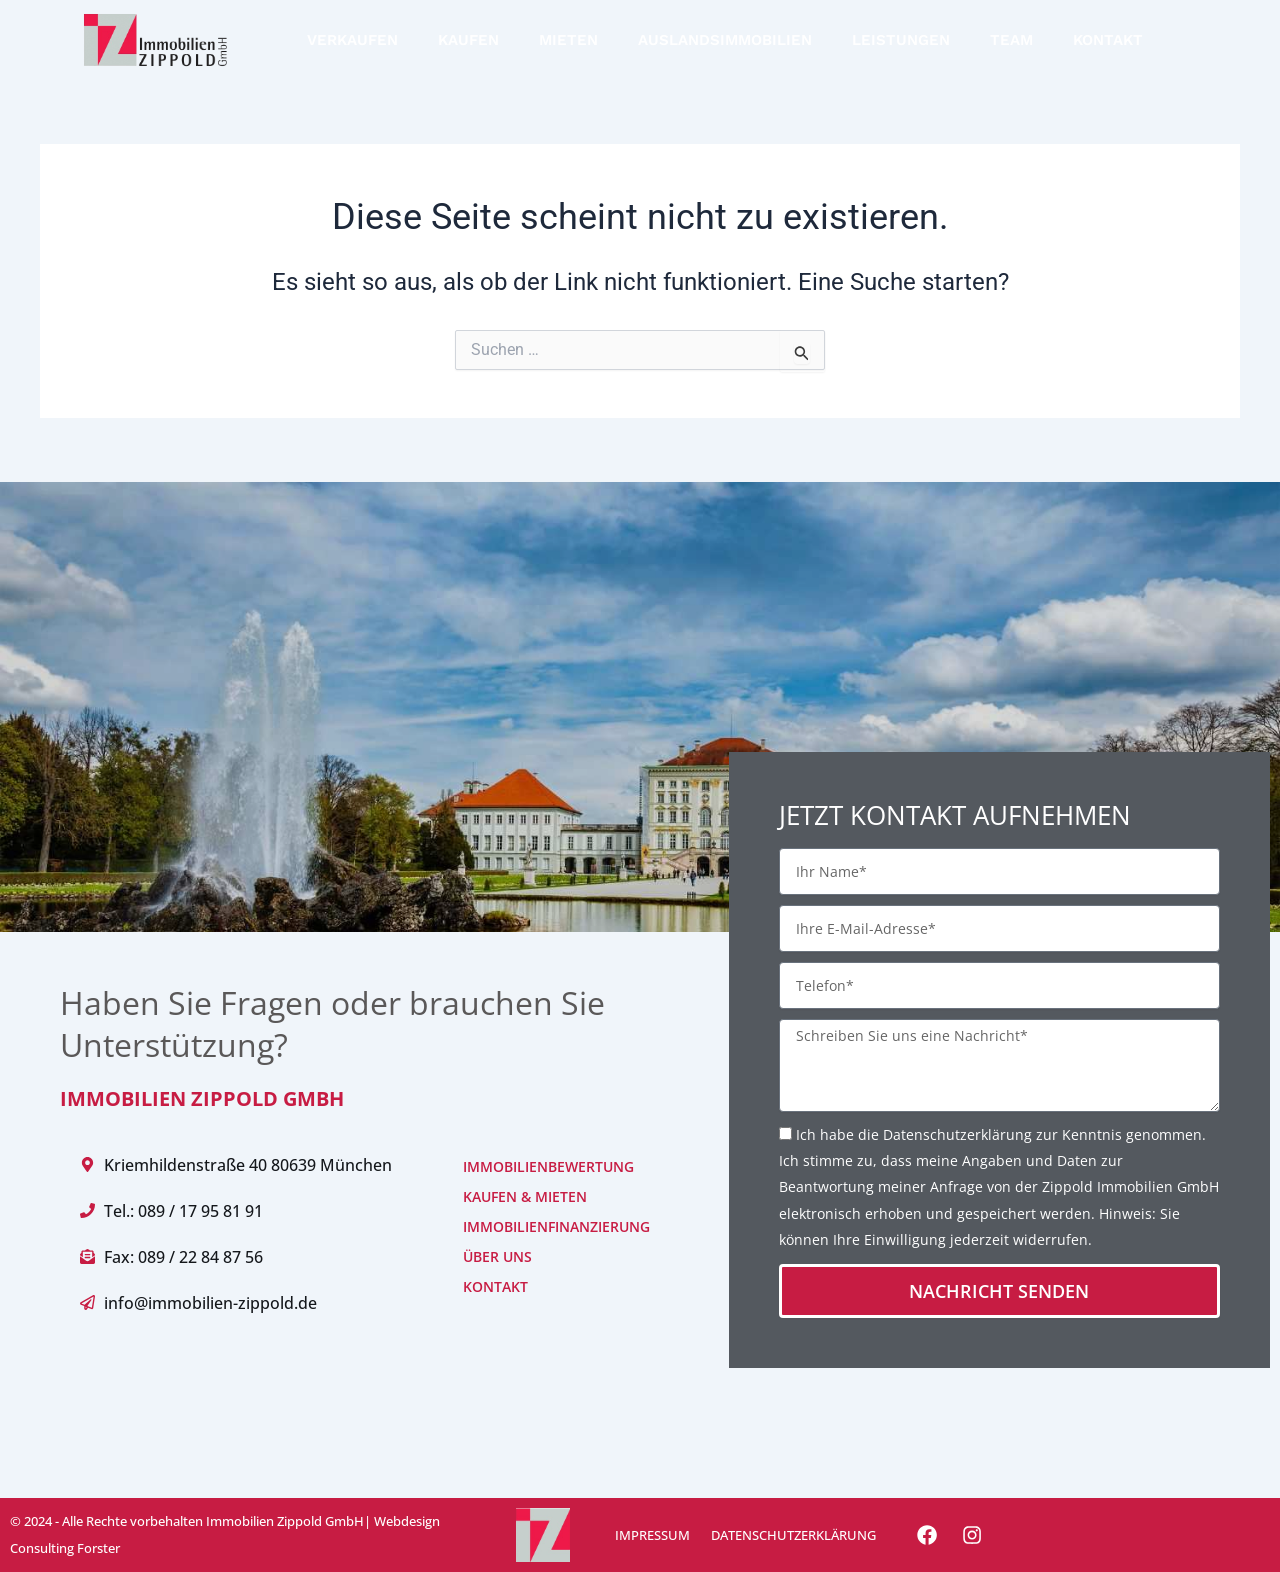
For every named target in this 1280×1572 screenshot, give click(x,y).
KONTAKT (1108, 40)
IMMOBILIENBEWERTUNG (526, 1166)
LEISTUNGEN (901, 40)
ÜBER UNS (497, 1256)
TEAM (1011, 40)
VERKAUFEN (352, 40)
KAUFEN (468, 40)
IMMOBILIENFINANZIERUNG (526, 1226)
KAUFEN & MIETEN (525, 1196)
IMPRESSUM (651, 1535)
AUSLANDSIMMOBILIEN (725, 40)
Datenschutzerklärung (957, 1134)
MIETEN (568, 40)
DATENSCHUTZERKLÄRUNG (791, 1535)
